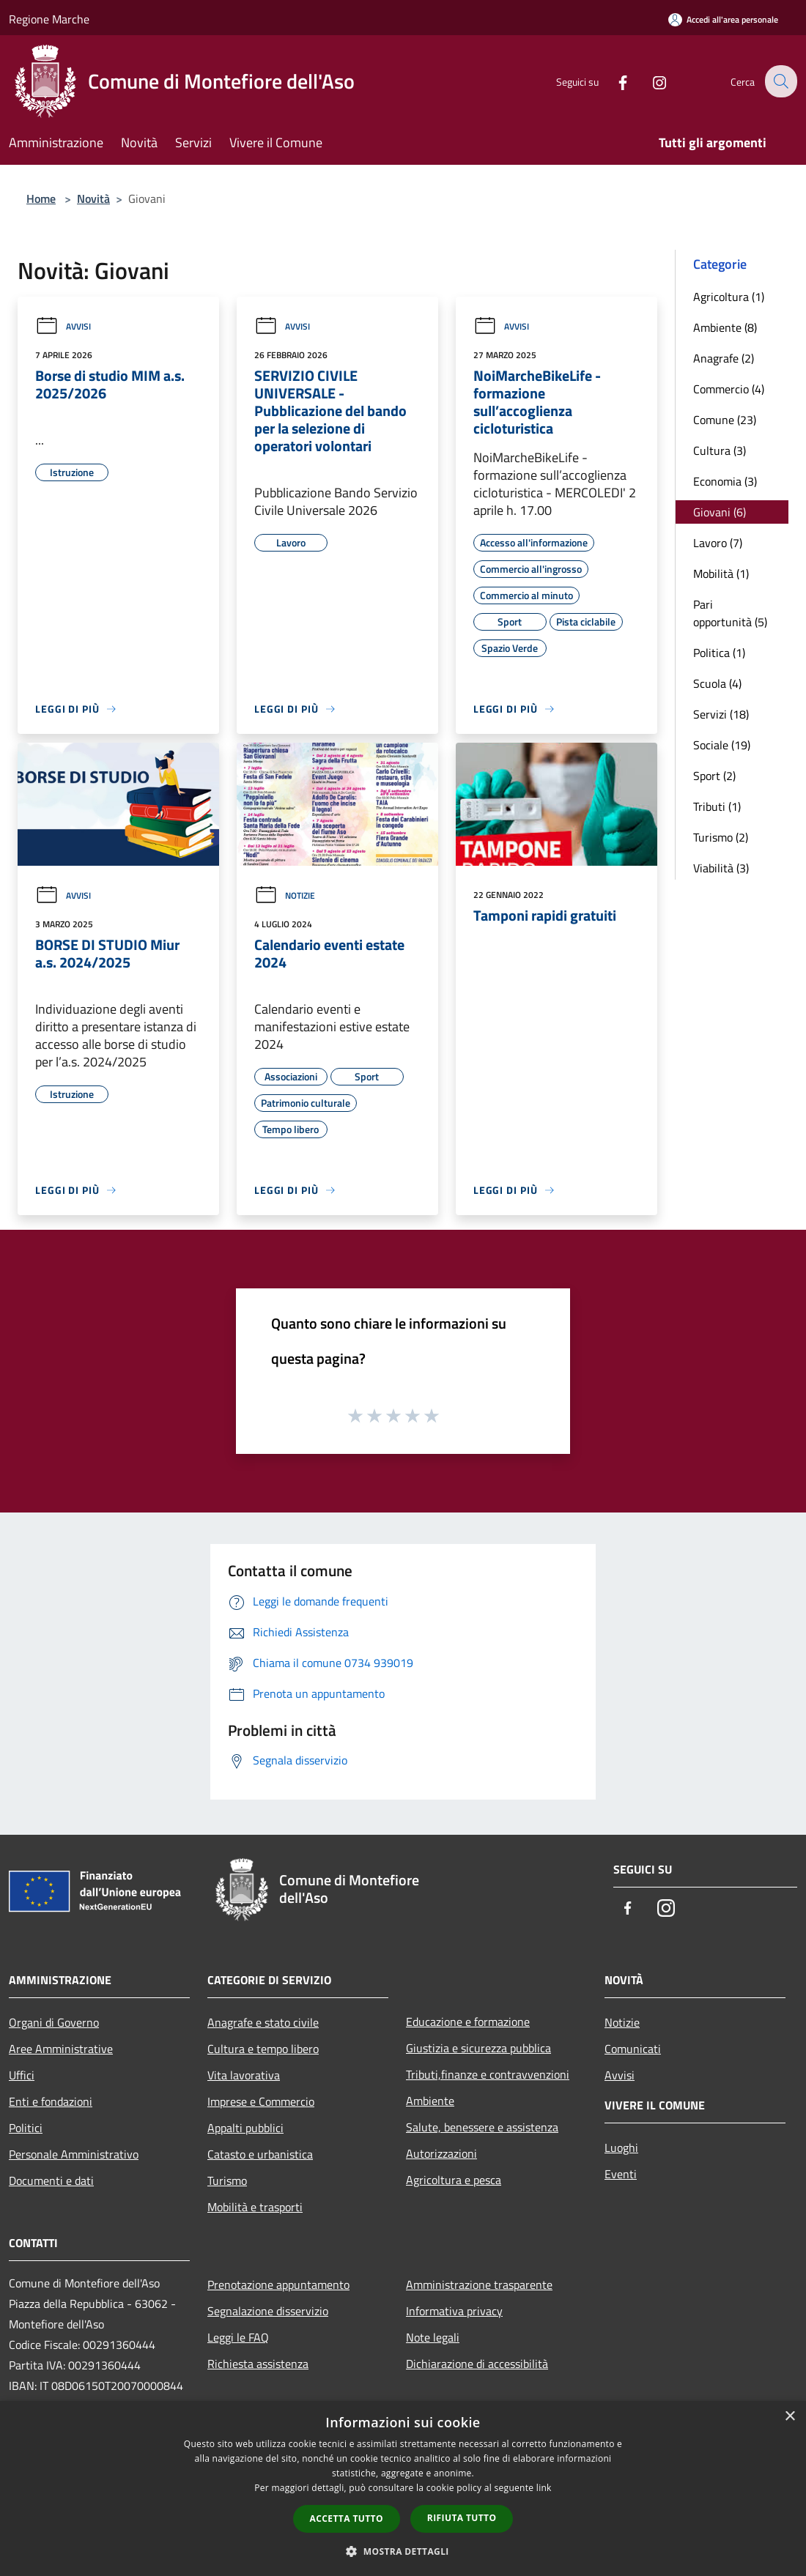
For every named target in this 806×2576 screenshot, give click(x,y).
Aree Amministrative (61, 2048)
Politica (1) (719, 652)
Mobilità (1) (721, 573)
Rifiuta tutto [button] (462, 2518)
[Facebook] (612, 81)
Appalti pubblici (245, 2128)
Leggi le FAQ (238, 2337)
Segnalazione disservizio (267, 2311)
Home (41, 198)
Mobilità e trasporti (255, 2207)
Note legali (432, 2337)
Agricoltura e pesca (453, 2180)
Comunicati (632, 2048)
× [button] (789, 2416)
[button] (403, 2551)
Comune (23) (724, 419)
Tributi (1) (717, 806)
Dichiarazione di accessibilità (477, 2363)
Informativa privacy (454, 2311)
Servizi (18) (721, 714)
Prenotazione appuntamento (278, 2284)
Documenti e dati (51, 2180)
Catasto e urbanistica (260, 2154)
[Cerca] (779, 81)
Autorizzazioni (441, 2153)
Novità (93, 198)
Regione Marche (49, 19)
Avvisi (63, 326)
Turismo (227, 2180)
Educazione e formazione (468, 2021)
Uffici (21, 2075)
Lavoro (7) (717, 543)
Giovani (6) (719, 512)
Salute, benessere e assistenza (482, 2127)
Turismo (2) (720, 837)
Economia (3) (725, 481)
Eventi (620, 2174)
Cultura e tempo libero (263, 2048)
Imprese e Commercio (260, 2101)
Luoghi (621, 2147)
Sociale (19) (721, 745)
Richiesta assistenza (257, 2363)
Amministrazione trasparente (479, 2284)
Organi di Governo (54, 2022)
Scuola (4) (717, 683)
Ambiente (430, 2100)
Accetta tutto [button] (346, 2518)
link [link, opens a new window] (544, 2488)
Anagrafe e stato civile (263, 2022)
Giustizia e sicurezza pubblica (478, 2048)
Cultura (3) (719, 450)
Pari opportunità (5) (730, 613)
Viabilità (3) (721, 868)
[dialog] (403, 2488)
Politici (25, 2128)
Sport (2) (714, 775)
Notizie (284, 895)
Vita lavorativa (243, 2075)
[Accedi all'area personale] (723, 19)
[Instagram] (649, 81)
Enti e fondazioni (50, 2101)
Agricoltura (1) (728, 296)
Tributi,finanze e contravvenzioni (487, 2074)
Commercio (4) (728, 389)
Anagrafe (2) (723, 358)
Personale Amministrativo (73, 2154)
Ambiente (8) (725, 327)
